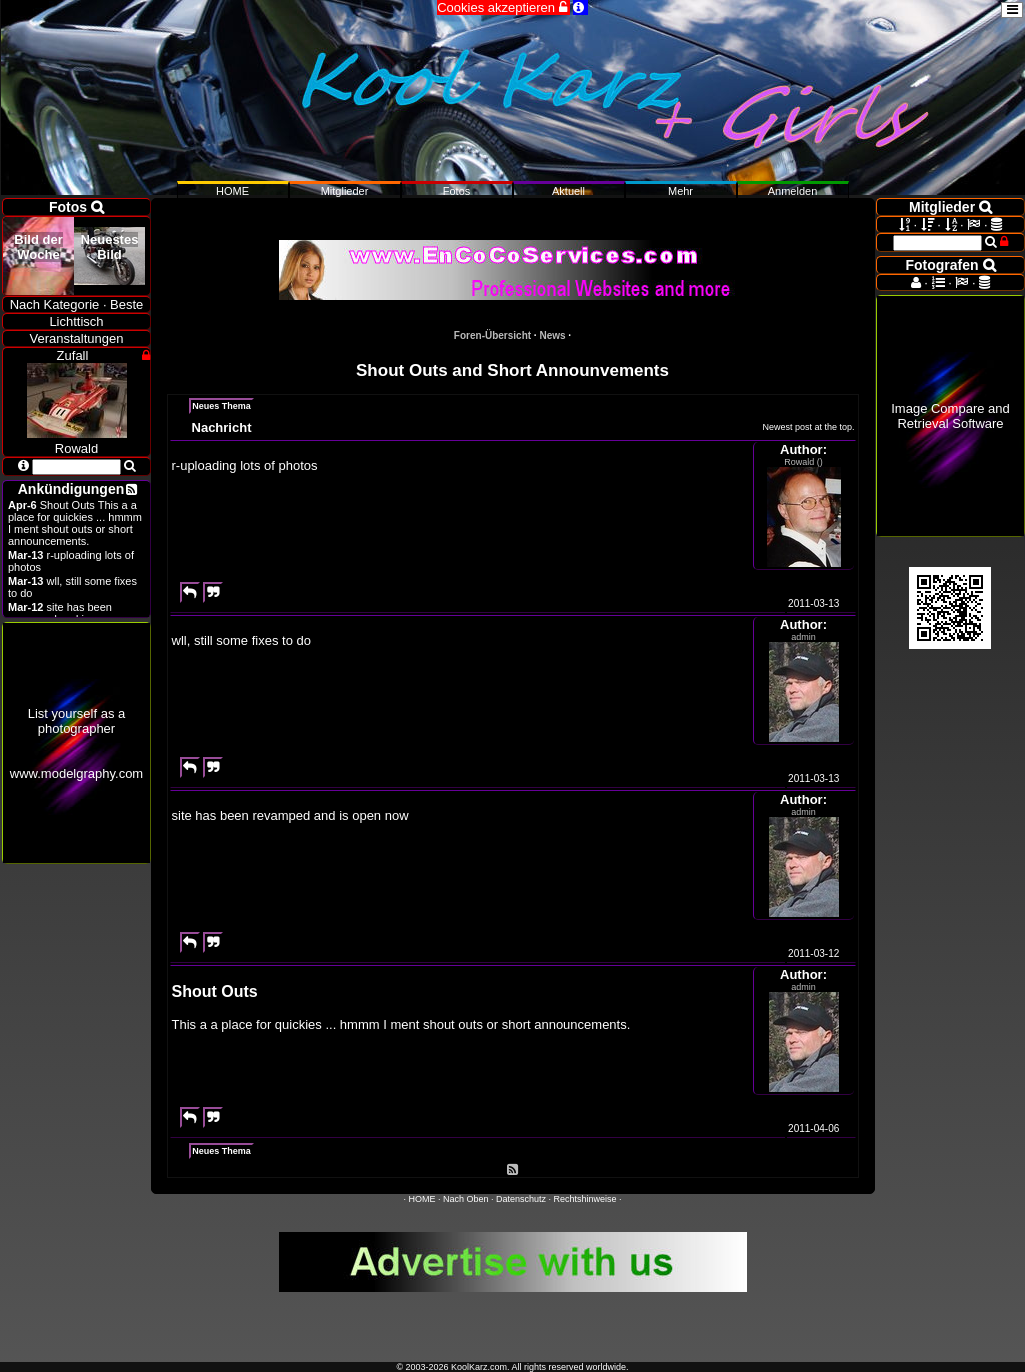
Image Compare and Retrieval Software (950, 416)
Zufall (73, 355)
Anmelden (793, 191)
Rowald (77, 441)
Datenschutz (521, 1199)
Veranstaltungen (77, 338)
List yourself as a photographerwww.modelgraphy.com (76, 743)
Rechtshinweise (585, 1199)
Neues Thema (221, 406)
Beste (126, 304)
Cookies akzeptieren (503, 7)
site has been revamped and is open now (74, 613)
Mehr (680, 191)
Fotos (457, 191)
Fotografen (951, 265)
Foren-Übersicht (492, 335)
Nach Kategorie (55, 304)
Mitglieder (345, 191)
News (552, 335)
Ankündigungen (71, 489)
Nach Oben (466, 1199)
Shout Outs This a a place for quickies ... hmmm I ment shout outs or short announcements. (75, 523)
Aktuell (568, 191)
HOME (421, 1199)
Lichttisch (76, 321)
